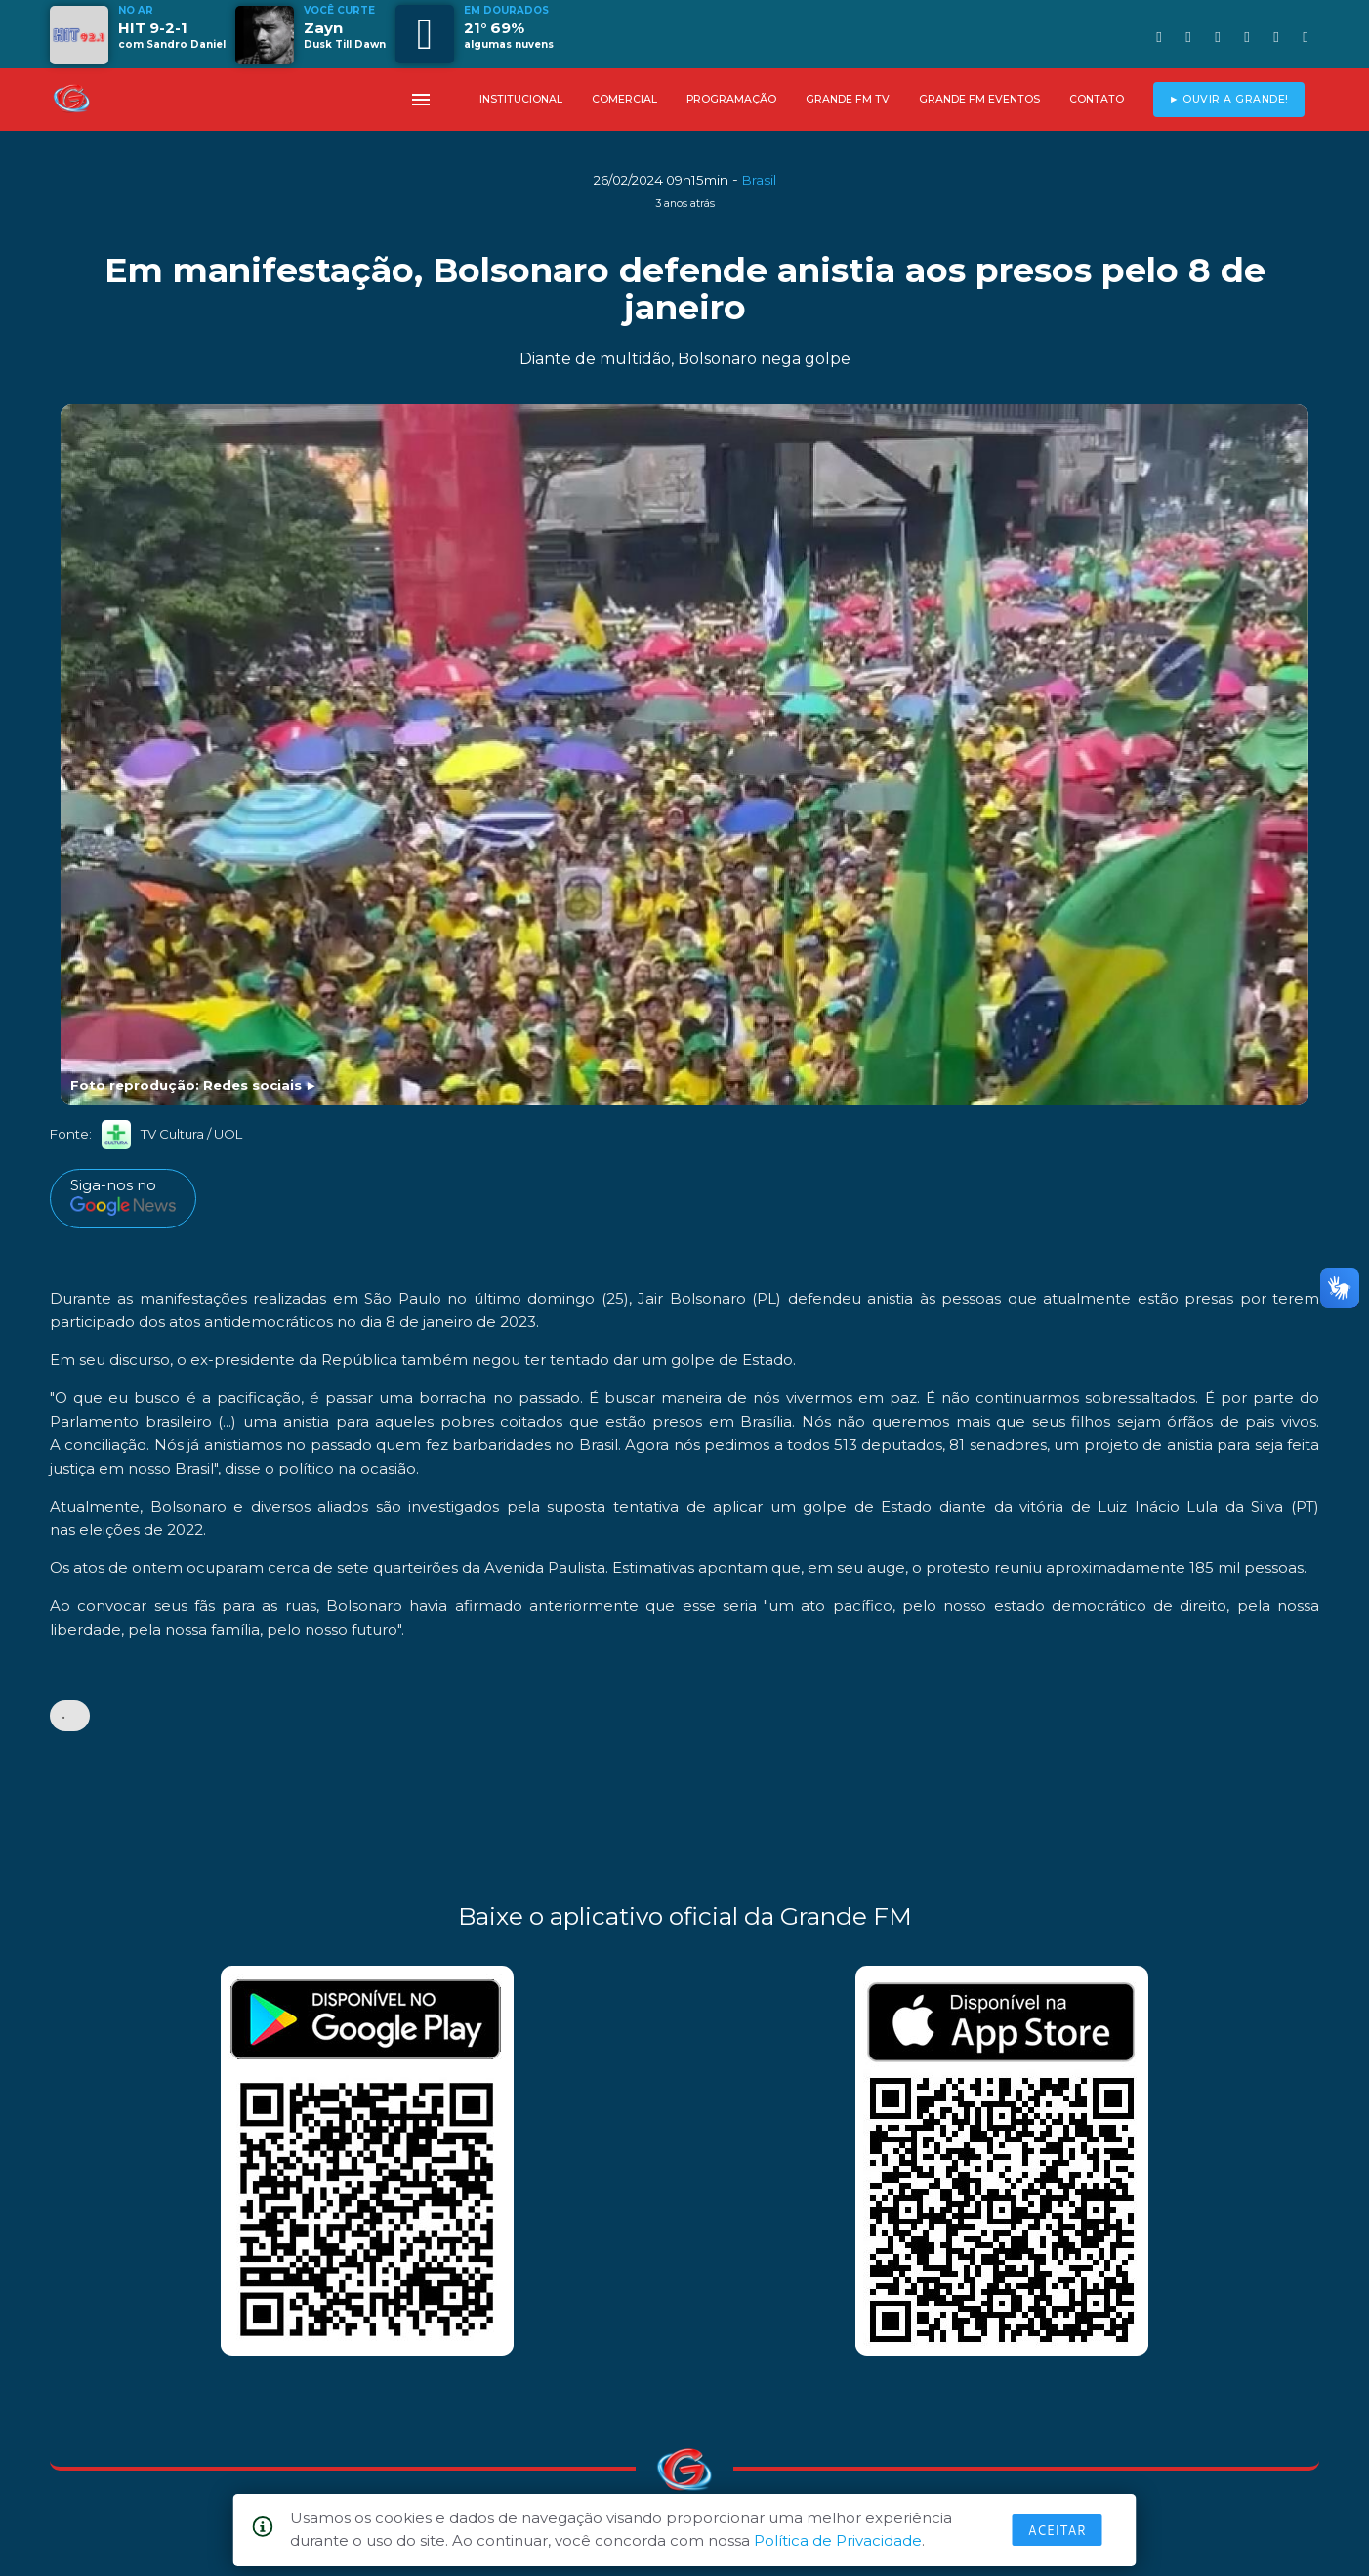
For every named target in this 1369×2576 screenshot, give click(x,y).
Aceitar (1057, 2530)
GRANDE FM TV (848, 99)
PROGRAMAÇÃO (731, 99)
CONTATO (1096, 99)
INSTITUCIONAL (520, 99)
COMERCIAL (624, 99)
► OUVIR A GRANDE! (1229, 99)
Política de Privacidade (838, 2540)
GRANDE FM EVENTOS (979, 99)
